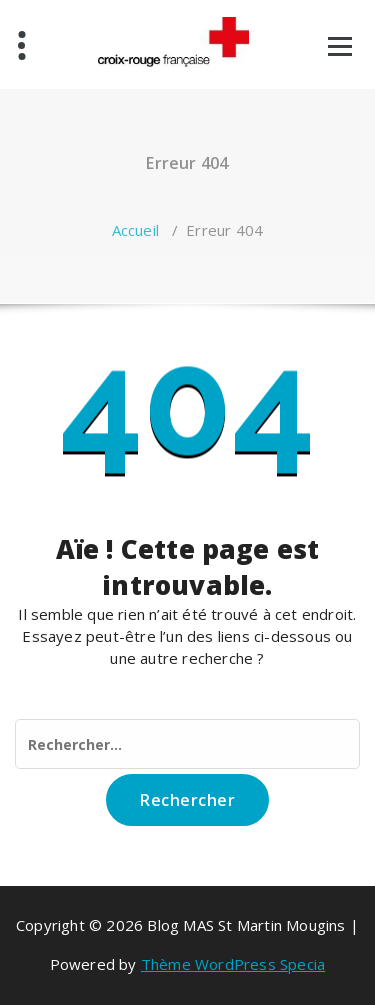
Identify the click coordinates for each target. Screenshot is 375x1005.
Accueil (135, 230)
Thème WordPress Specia (233, 964)
